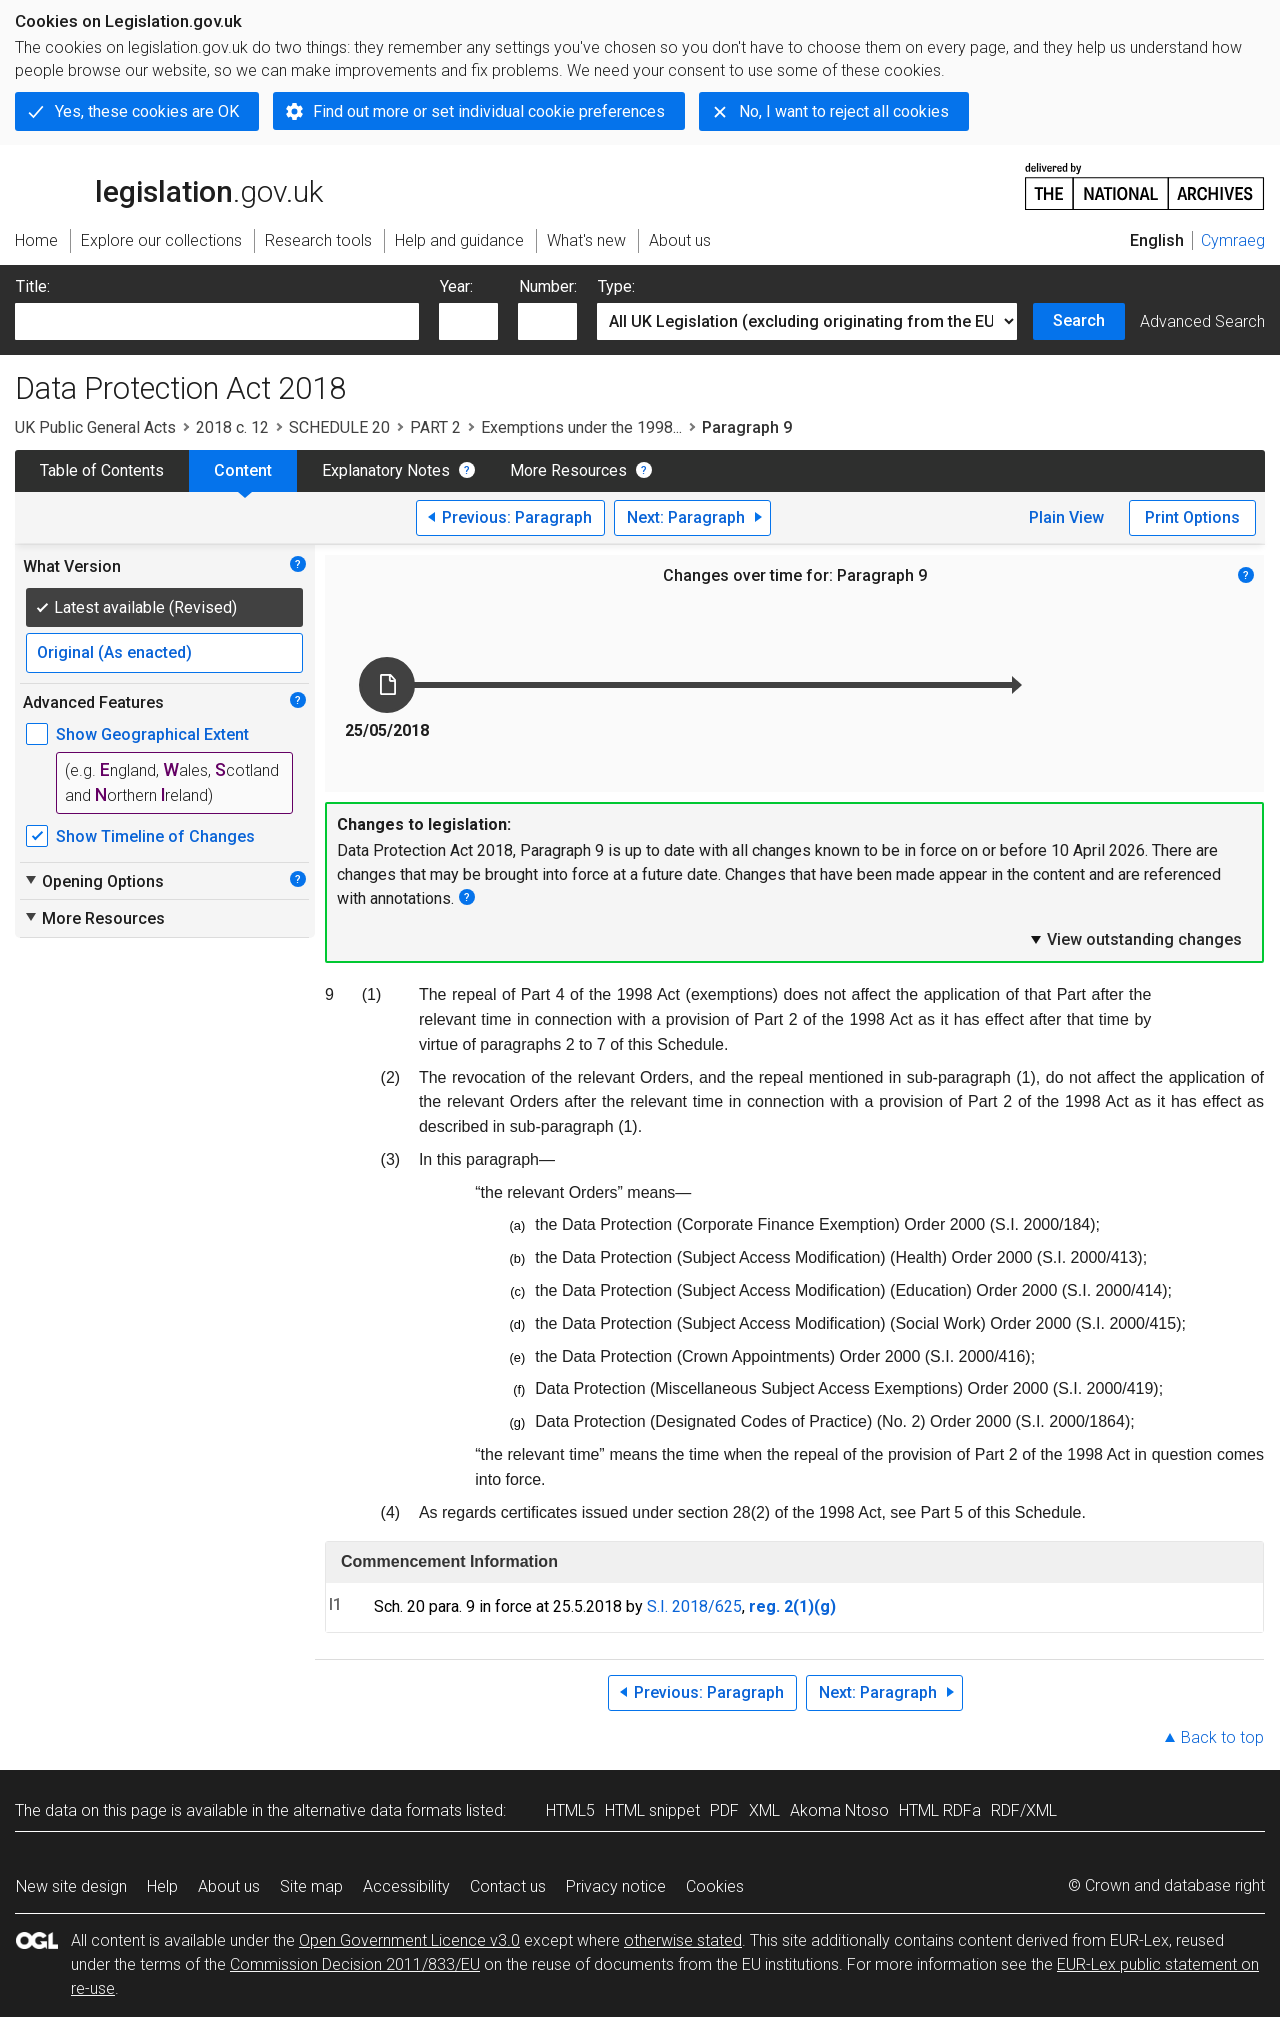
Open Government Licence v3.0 (409, 1940)
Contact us (508, 1886)
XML (764, 1810)
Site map (311, 1886)
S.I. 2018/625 (694, 1606)
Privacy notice (616, 1886)
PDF (724, 1810)
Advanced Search (1202, 321)
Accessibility (406, 1886)
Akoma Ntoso (839, 1810)
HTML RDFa (940, 1810)
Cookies (715, 1886)
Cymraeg (1233, 240)
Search (1079, 320)
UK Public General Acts (95, 427)
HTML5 (570, 1810)
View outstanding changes (1135, 939)
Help (162, 1886)
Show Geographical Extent (152, 734)
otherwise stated (683, 1940)
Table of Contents (102, 470)
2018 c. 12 (232, 427)
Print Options (1192, 517)
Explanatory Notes (386, 470)
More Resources (568, 470)
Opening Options (93, 881)
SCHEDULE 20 (339, 427)
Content (243, 470)
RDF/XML (1024, 1810)
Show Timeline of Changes (155, 836)
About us (229, 1886)
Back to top (1222, 1737)
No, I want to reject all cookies (844, 111)
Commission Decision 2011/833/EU (355, 1964)
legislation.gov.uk (169, 185)
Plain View (1066, 517)
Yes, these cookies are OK (147, 111)
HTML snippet (652, 1810)
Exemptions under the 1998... (581, 427)
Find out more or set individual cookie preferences (489, 111)
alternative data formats (377, 1810)
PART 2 (435, 427)
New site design (71, 1886)
